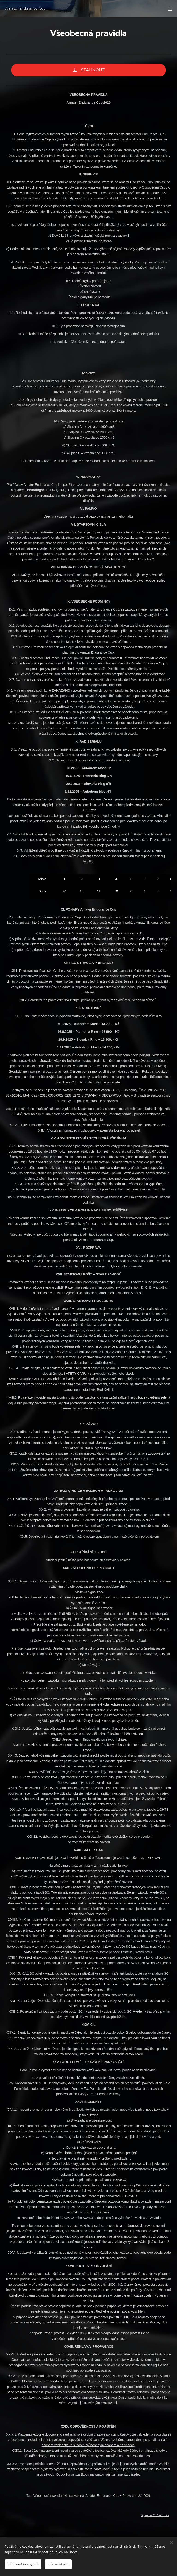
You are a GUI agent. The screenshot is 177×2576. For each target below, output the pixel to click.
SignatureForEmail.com (155, 2515)
